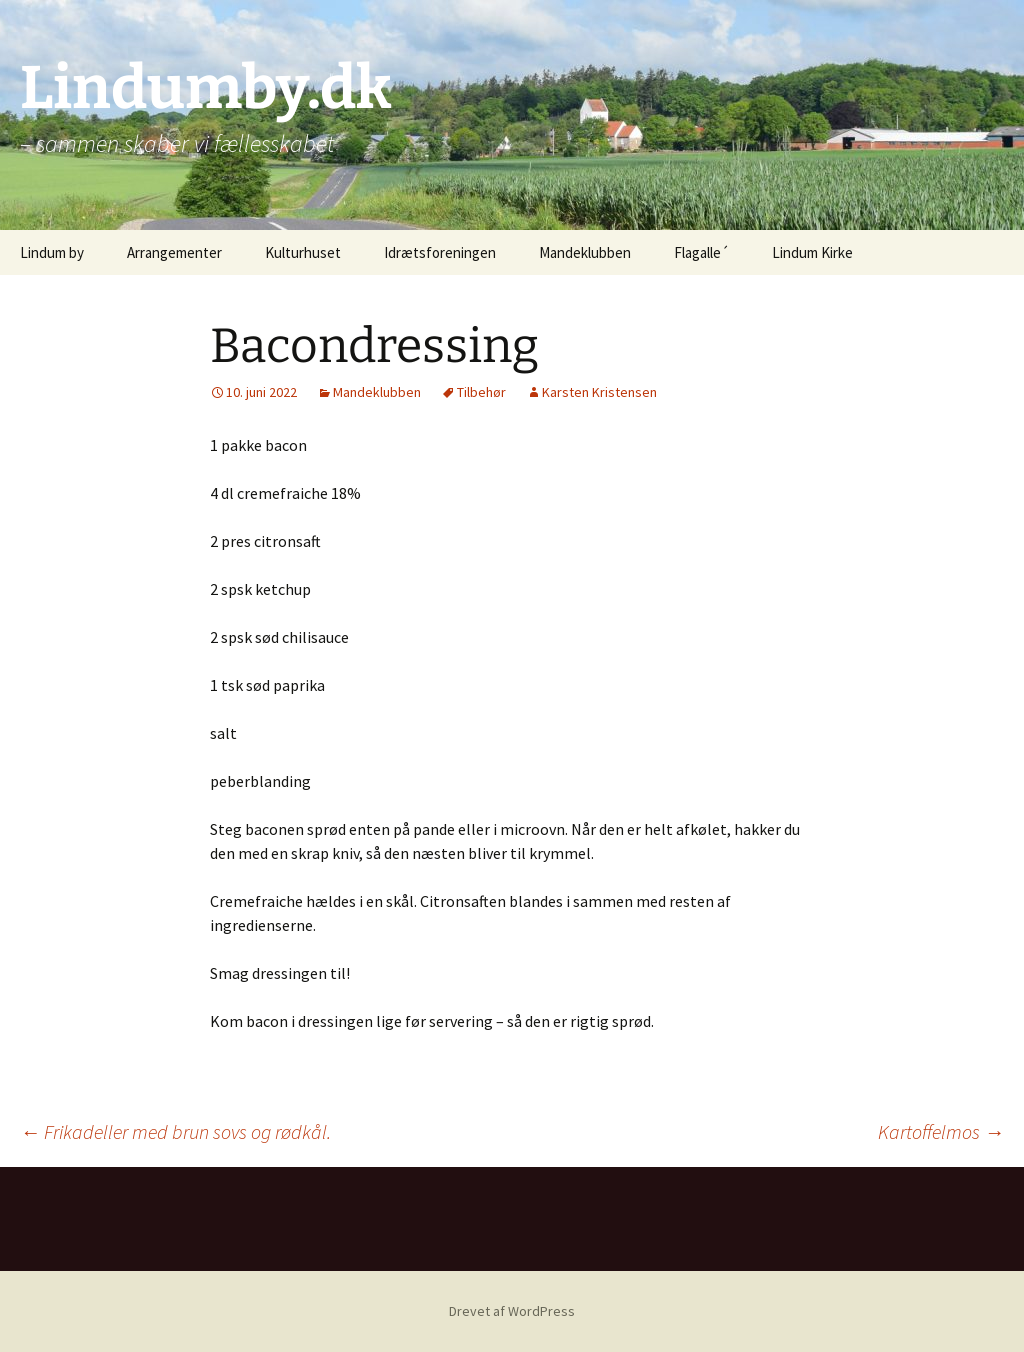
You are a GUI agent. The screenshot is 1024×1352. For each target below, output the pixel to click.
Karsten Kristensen (599, 392)
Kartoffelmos (941, 1131)
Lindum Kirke (812, 252)
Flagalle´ (701, 252)
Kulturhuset (303, 252)
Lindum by (52, 252)
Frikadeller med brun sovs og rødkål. (175, 1131)
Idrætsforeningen (440, 252)
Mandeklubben (585, 252)
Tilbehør (481, 392)
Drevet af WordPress (512, 1311)
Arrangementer (174, 252)
